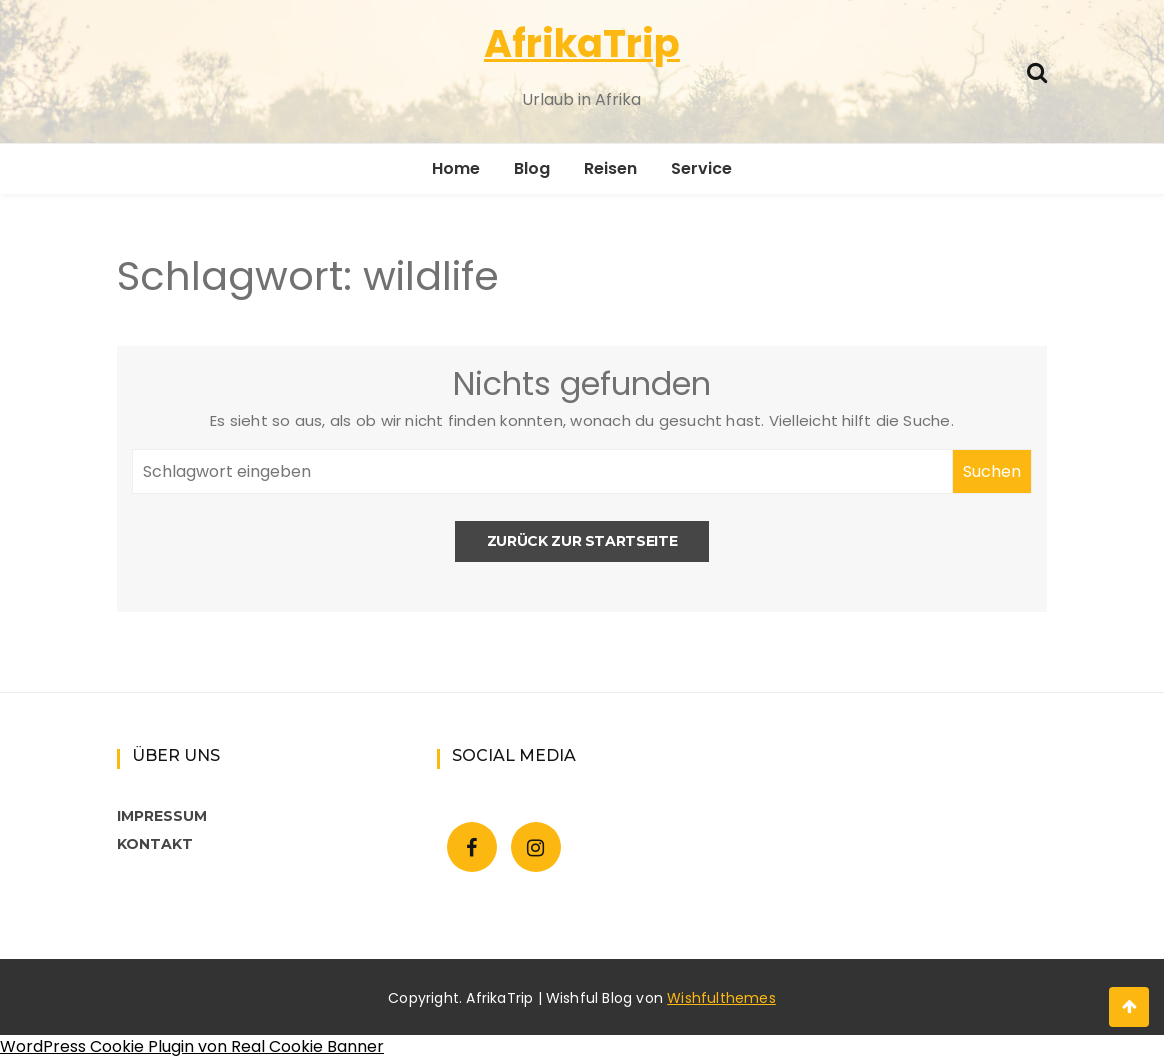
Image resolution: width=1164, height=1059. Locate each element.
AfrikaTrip (582, 43)
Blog (532, 168)
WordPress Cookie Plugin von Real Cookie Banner (192, 1046)
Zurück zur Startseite (582, 541)
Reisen (610, 168)
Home (456, 168)
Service (701, 168)
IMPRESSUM (162, 816)
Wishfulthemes (721, 998)
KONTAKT (155, 844)
